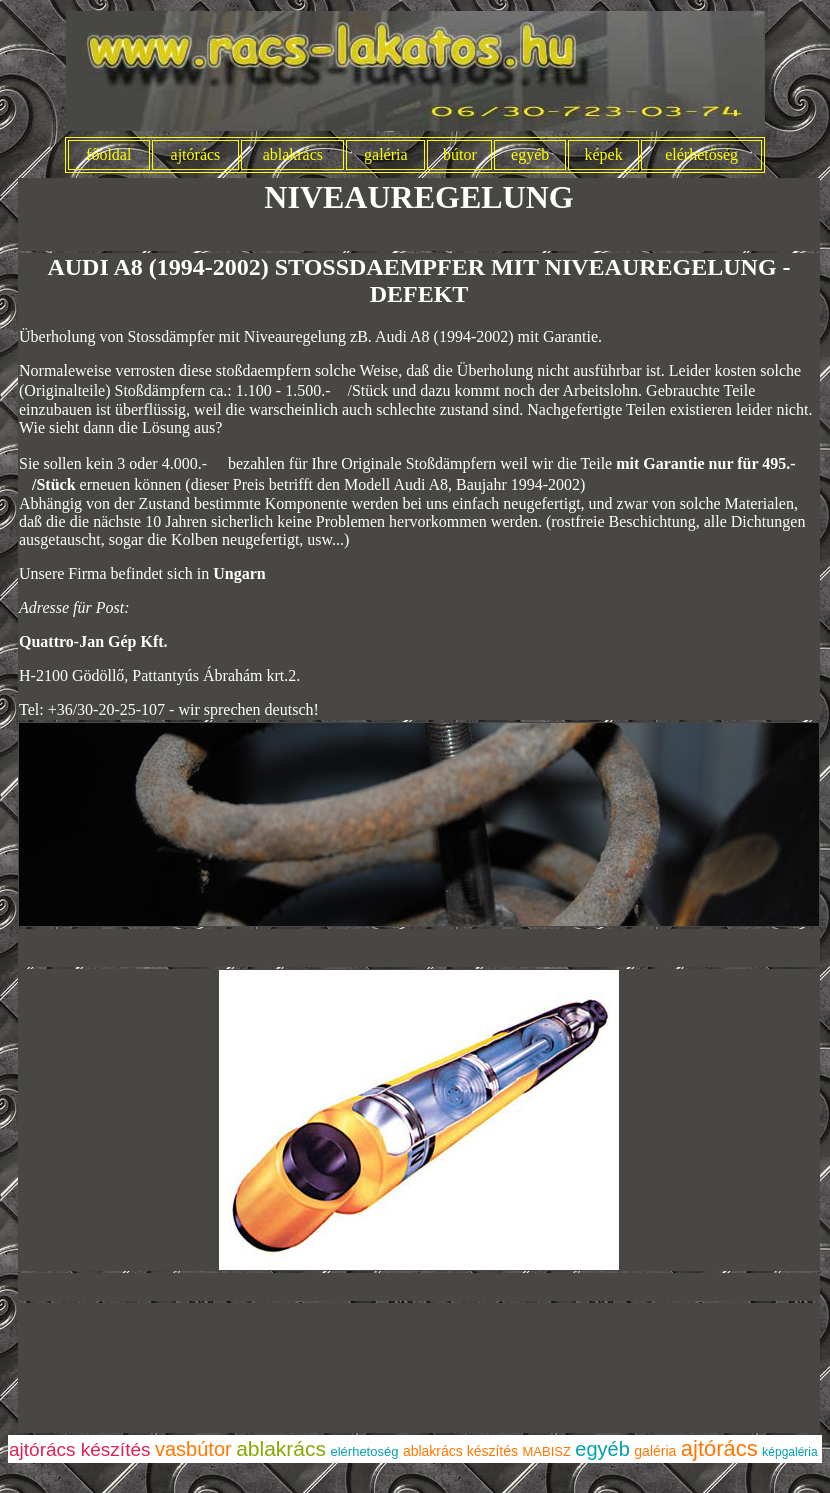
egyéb (530, 154)
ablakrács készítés (460, 1451)
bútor (460, 154)
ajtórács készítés (80, 1449)
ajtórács (196, 154)
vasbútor (193, 1449)
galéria (386, 154)
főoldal (108, 154)
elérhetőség (701, 154)
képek (603, 154)
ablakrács (293, 154)
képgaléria (789, 1452)
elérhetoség (364, 1451)
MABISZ (547, 1451)
